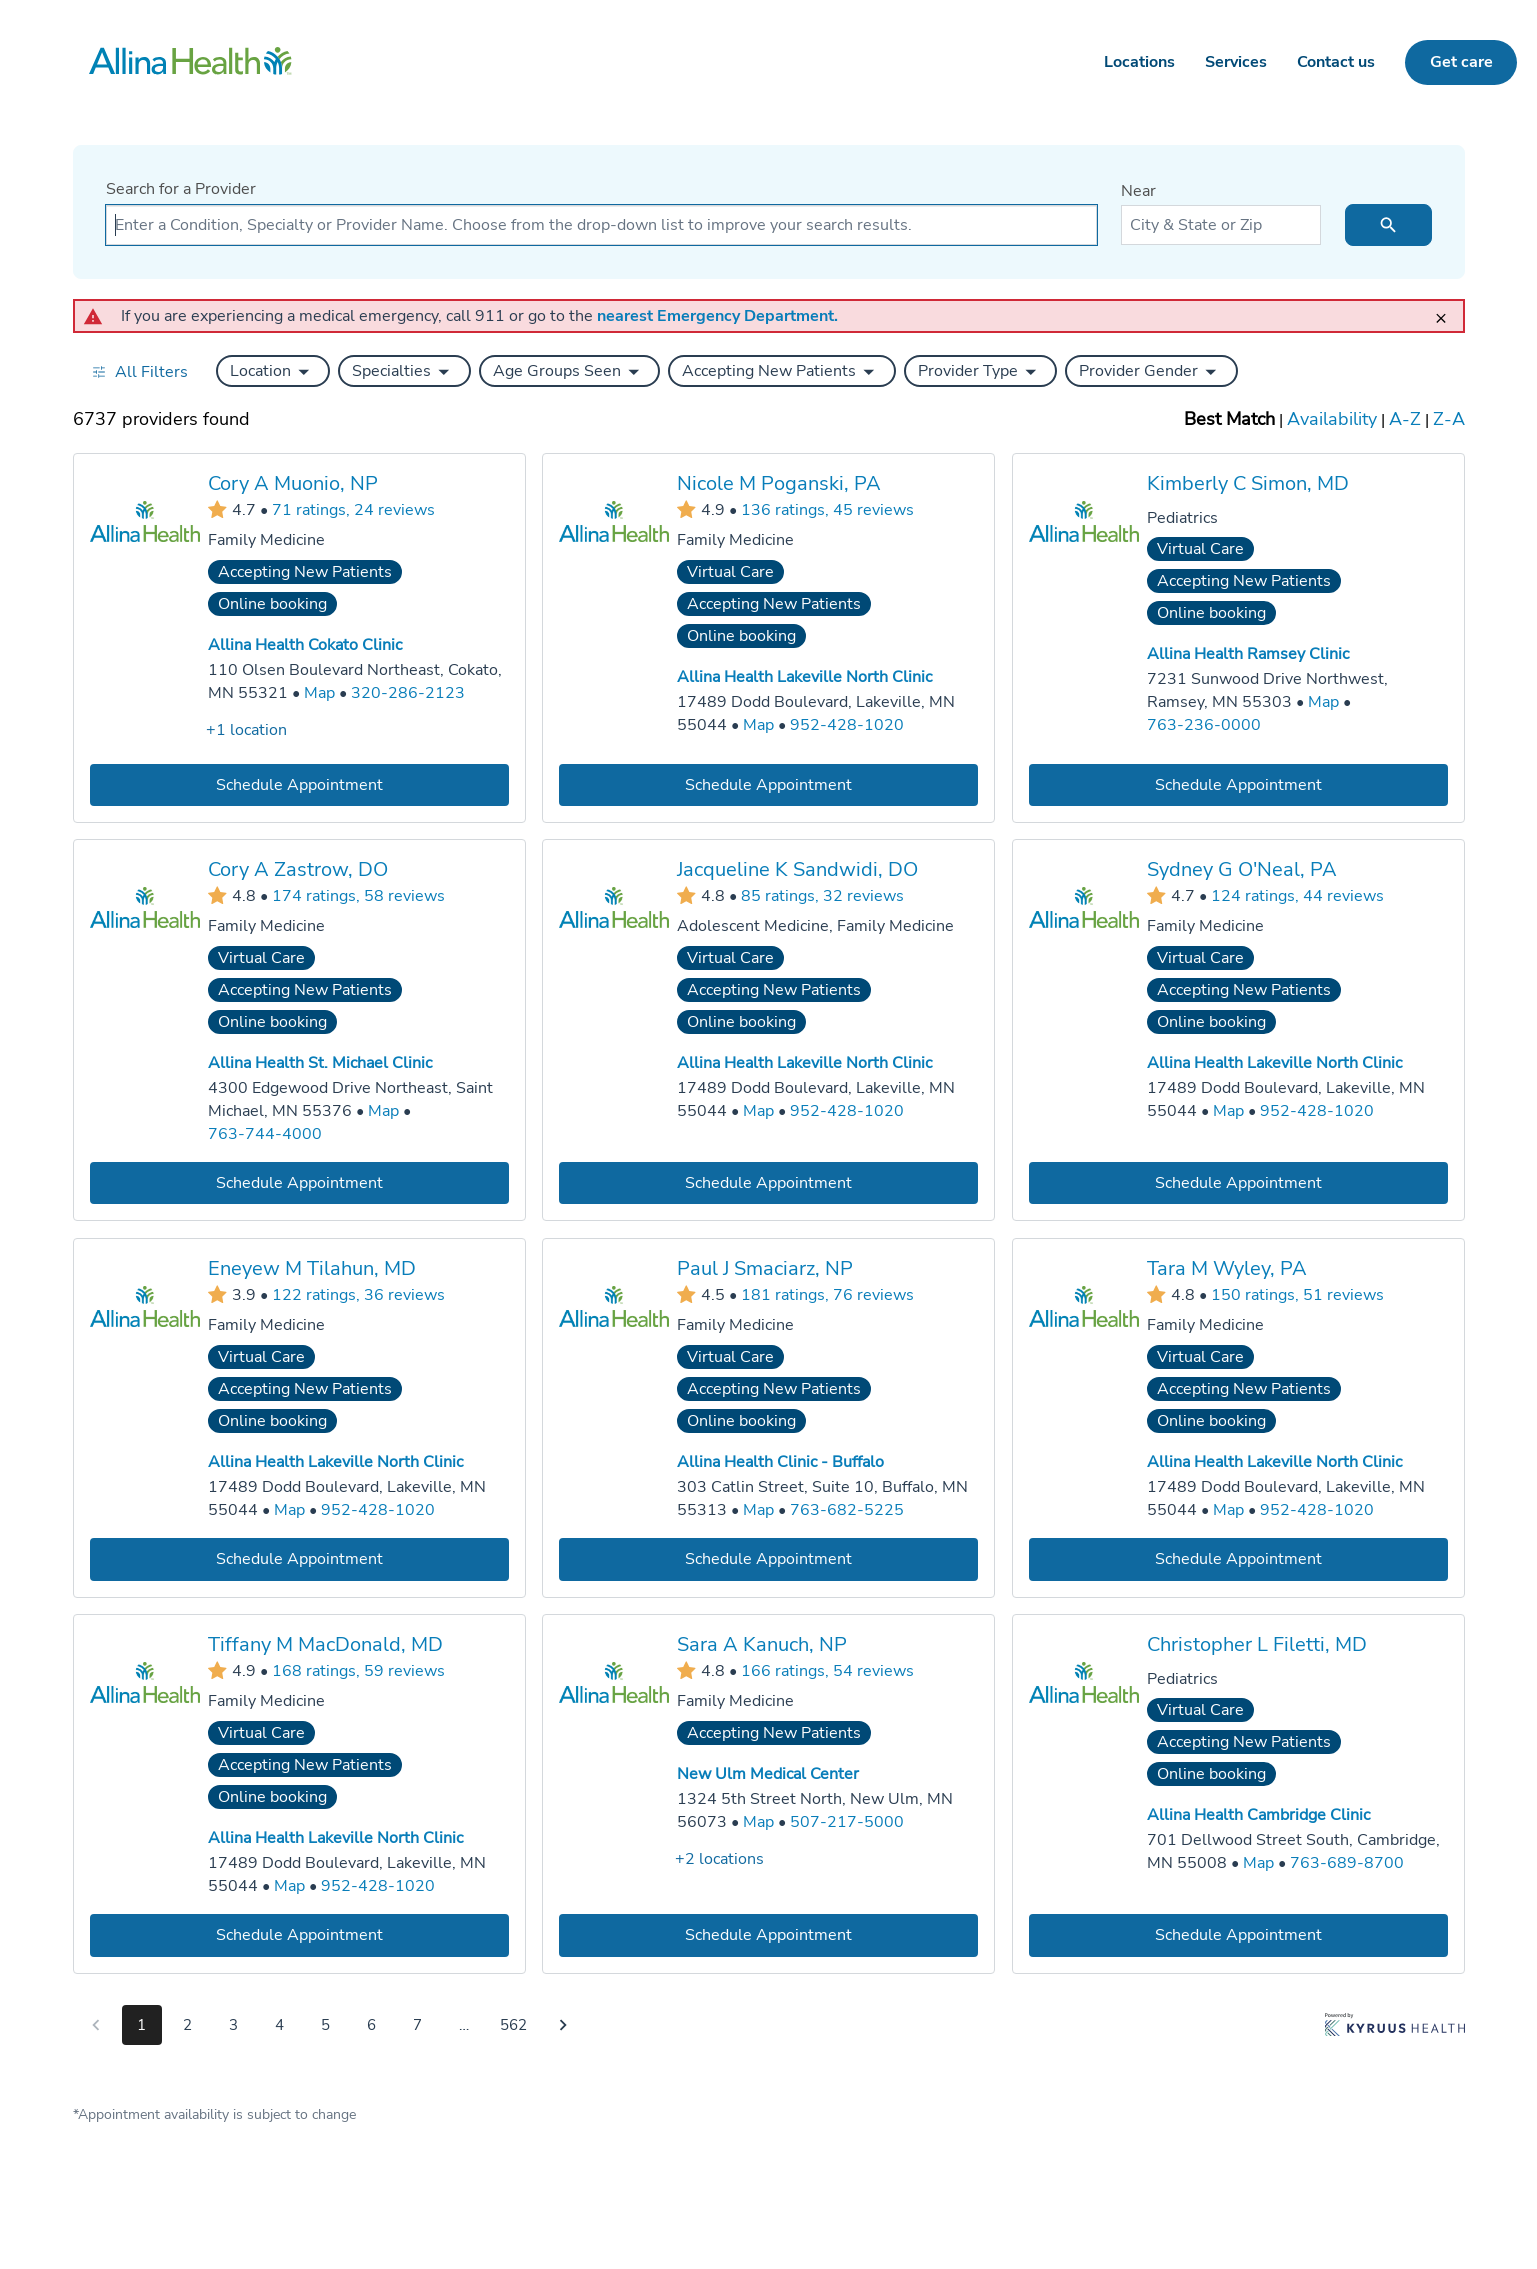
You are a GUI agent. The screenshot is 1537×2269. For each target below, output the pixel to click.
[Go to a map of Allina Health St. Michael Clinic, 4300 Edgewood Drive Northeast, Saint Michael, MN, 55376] (383, 1111)
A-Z (1405, 419)
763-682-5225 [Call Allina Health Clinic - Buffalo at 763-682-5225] (847, 1510)
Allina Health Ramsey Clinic (1247, 654)
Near (1138, 191)
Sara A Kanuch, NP (762, 1643)
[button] (273, 371)
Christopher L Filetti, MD (1256, 1643)
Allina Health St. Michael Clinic (320, 1063)
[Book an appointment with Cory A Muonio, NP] (299, 784)
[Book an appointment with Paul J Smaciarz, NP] (768, 1558)
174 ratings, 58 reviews (358, 896)
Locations (1139, 62)
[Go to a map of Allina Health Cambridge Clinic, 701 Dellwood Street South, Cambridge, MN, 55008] (1257, 1862)
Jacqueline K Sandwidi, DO (797, 869)
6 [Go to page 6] (371, 2025)
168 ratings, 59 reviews (358, 1670)
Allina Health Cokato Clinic (305, 645)
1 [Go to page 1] (141, 2025)
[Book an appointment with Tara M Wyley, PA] (1237, 1558)
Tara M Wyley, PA (1226, 1268)
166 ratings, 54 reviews (827, 1670)
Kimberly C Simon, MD (1247, 483)
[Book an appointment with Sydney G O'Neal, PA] (1237, 1183)
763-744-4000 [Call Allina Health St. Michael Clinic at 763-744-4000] (265, 1134)
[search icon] (1388, 225)
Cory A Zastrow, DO (298, 869)
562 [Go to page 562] (513, 2025)
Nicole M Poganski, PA (779, 483)
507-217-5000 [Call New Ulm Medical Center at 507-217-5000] (847, 1821)
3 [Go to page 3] (233, 2025)
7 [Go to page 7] (417, 2025)
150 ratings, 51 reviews (1296, 1294)
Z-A (1449, 419)
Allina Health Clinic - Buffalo (780, 1462)
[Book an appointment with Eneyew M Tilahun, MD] (299, 1558)
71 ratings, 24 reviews (353, 509)
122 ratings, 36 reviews (358, 1294)
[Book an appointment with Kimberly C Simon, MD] (1237, 784)
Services (1236, 62)
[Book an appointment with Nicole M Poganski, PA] (768, 784)
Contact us (1336, 62)
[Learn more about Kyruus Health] (1395, 2029)
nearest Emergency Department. (717, 316)
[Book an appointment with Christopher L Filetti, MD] (1237, 1934)
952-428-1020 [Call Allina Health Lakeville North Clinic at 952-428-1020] (847, 725)
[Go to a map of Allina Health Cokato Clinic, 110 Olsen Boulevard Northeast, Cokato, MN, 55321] (319, 693)
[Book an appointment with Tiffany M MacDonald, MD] (299, 1934)
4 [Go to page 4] (279, 2025)
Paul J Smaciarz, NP (765, 1268)
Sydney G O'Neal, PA (1241, 869)
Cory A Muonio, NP (293, 483)
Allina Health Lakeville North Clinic (804, 677)
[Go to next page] (563, 2025)
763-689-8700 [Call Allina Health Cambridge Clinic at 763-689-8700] (1346, 1862)
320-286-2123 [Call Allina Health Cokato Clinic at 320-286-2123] (408, 693)
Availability (1332, 419)
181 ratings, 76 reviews (827, 1294)
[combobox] (601, 225)
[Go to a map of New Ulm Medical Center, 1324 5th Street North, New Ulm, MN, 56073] (758, 1821)
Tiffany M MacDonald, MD (325, 1643)
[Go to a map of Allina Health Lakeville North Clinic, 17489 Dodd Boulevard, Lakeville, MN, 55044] (758, 725)
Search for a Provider (181, 189)
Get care (1461, 62)
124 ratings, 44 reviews (1296, 896)
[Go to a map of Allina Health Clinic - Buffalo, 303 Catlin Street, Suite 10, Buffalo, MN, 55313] (758, 1510)
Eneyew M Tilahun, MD (312, 1268)
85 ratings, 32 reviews (822, 896)
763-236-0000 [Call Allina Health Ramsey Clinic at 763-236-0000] (1203, 725)
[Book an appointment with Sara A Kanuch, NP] (768, 1934)
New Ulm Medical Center (768, 1774)
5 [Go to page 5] (325, 2025)
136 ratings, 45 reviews (827, 509)
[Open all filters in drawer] (139, 371)
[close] (1447, 309)
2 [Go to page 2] (187, 2025)
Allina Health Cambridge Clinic (1257, 1815)
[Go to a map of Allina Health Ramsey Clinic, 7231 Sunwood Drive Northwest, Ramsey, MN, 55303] (1322, 702)
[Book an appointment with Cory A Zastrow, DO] (299, 1183)
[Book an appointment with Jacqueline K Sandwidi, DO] (768, 1183)
